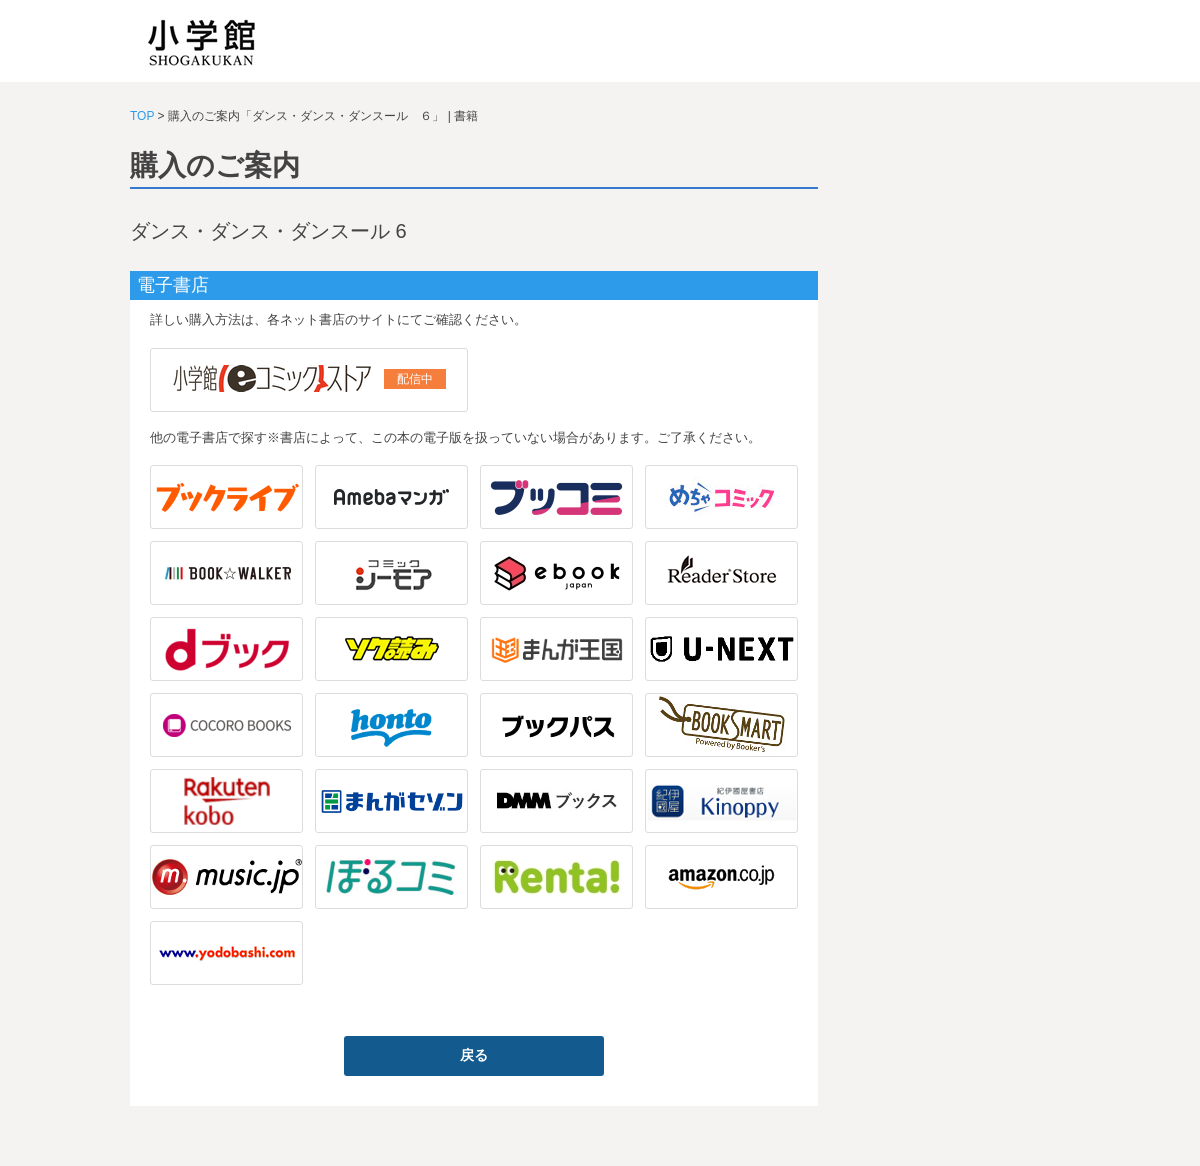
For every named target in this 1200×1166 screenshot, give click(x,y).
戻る (474, 1055)
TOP (142, 116)
